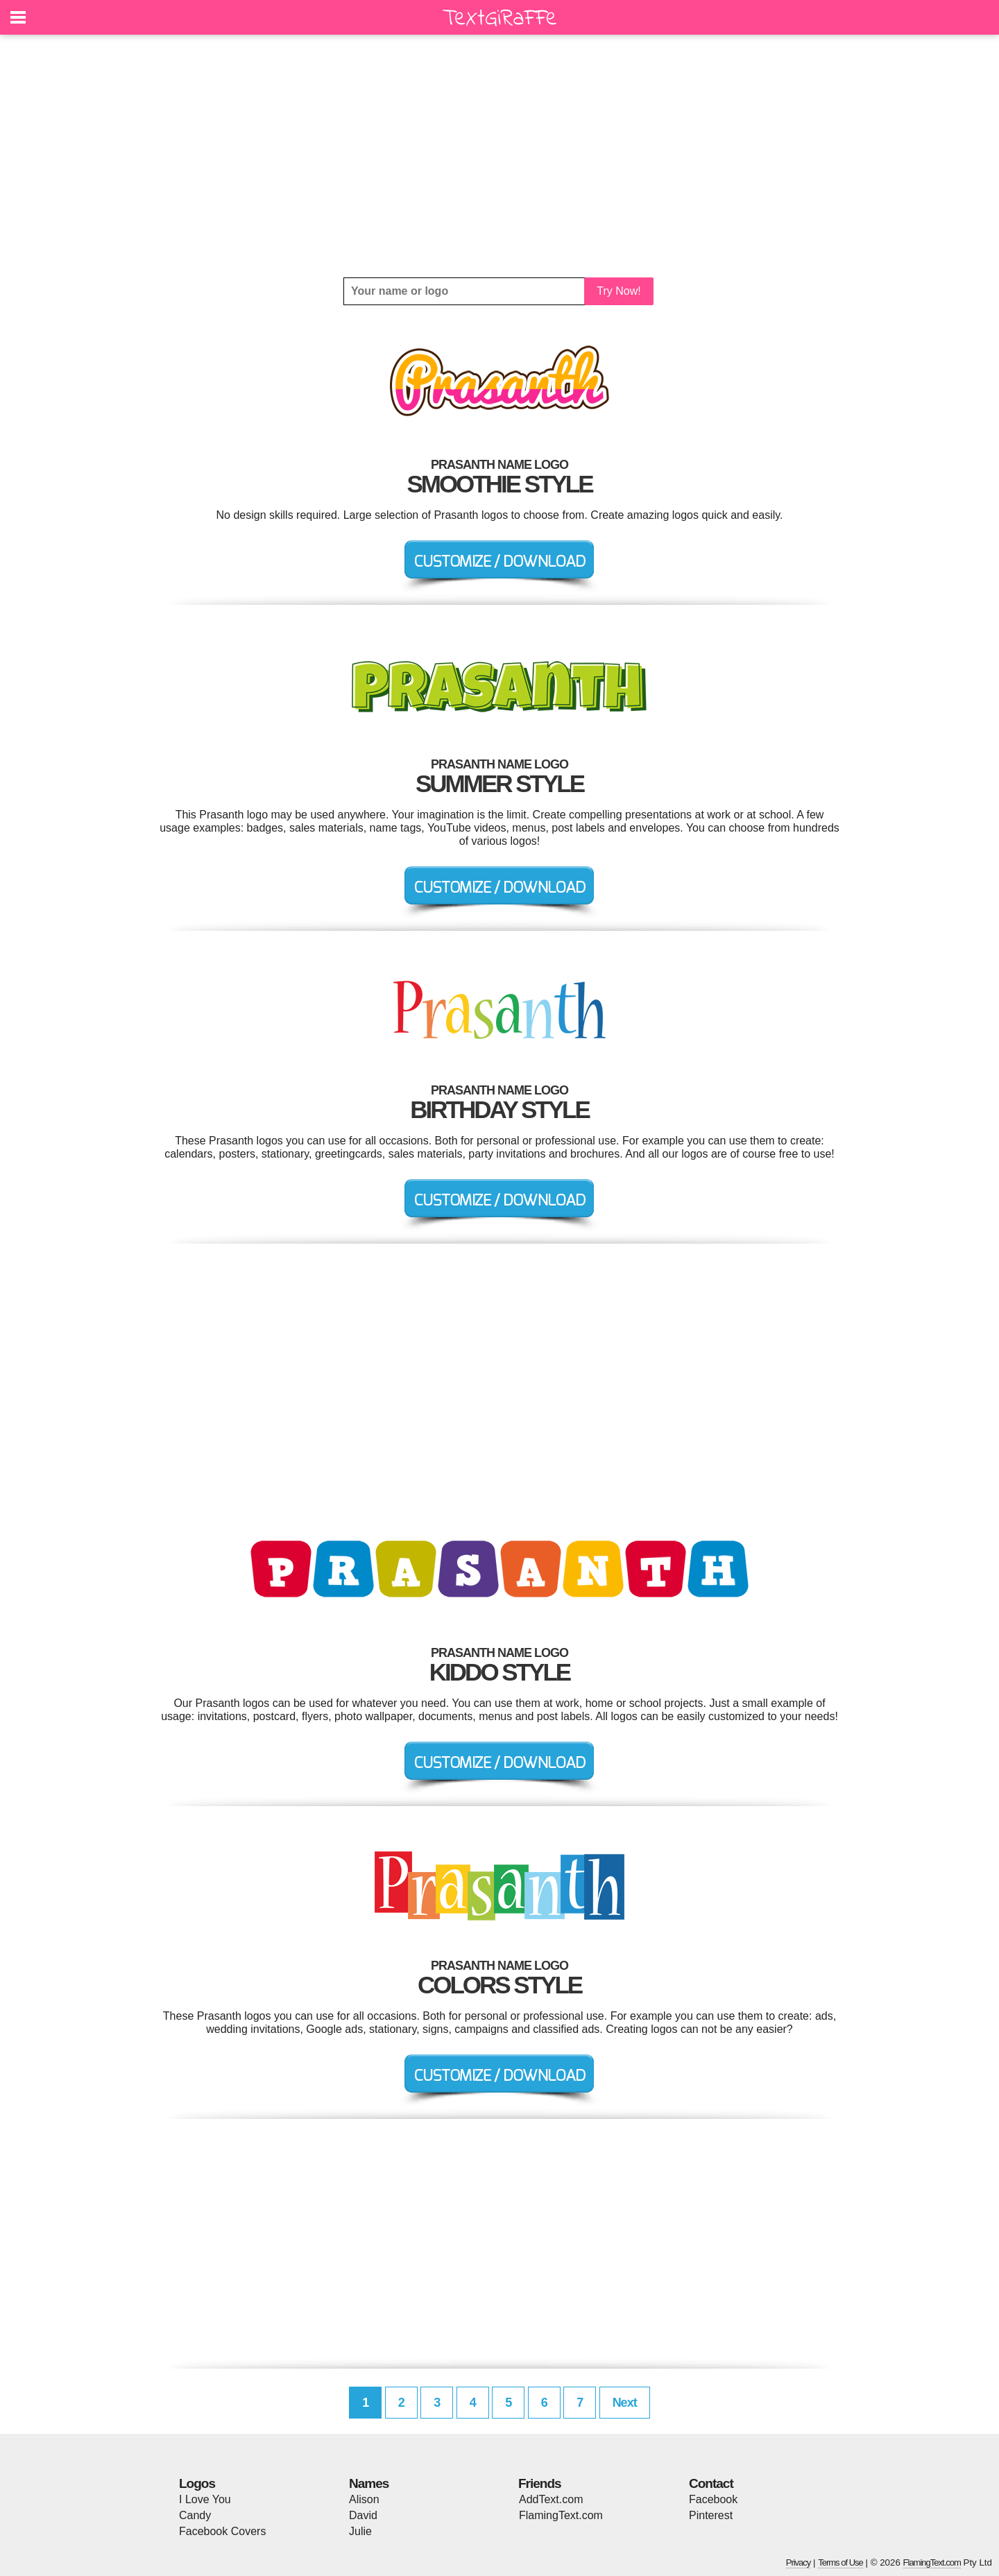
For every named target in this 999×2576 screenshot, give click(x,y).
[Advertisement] (499, 156)
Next (625, 2403)
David (363, 2515)
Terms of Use (840, 2562)
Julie (360, 2531)
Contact (711, 2483)
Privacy (798, 2562)
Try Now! (618, 291)
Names (368, 2483)
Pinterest (711, 2515)
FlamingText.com (561, 2515)
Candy (195, 2515)
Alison (364, 2499)
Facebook (713, 2499)
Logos (197, 2483)
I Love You (205, 2499)
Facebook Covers (222, 2531)
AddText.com (551, 2499)
